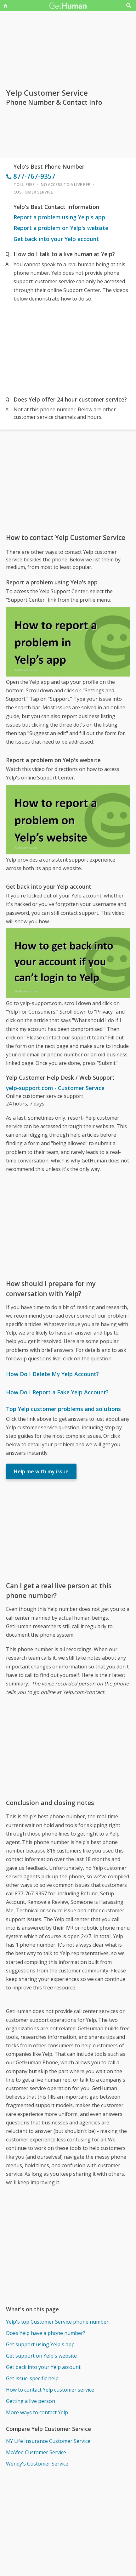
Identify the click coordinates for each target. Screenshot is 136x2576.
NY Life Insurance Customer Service (48, 2441)
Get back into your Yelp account (56, 239)
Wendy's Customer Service (37, 2463)
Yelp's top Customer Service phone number (57, 2321)
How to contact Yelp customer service (50, 2389)
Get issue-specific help (32, 2378)
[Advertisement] (68, 348)
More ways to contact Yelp (37, 2412)
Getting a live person (30, 2401)
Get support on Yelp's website (41, 2355)
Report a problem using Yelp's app (59, 217)
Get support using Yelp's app (40, 2344)
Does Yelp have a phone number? (45, 2333)
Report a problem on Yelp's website (61, 228)
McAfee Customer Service (36, 2452)
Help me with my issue (41, 1471)
